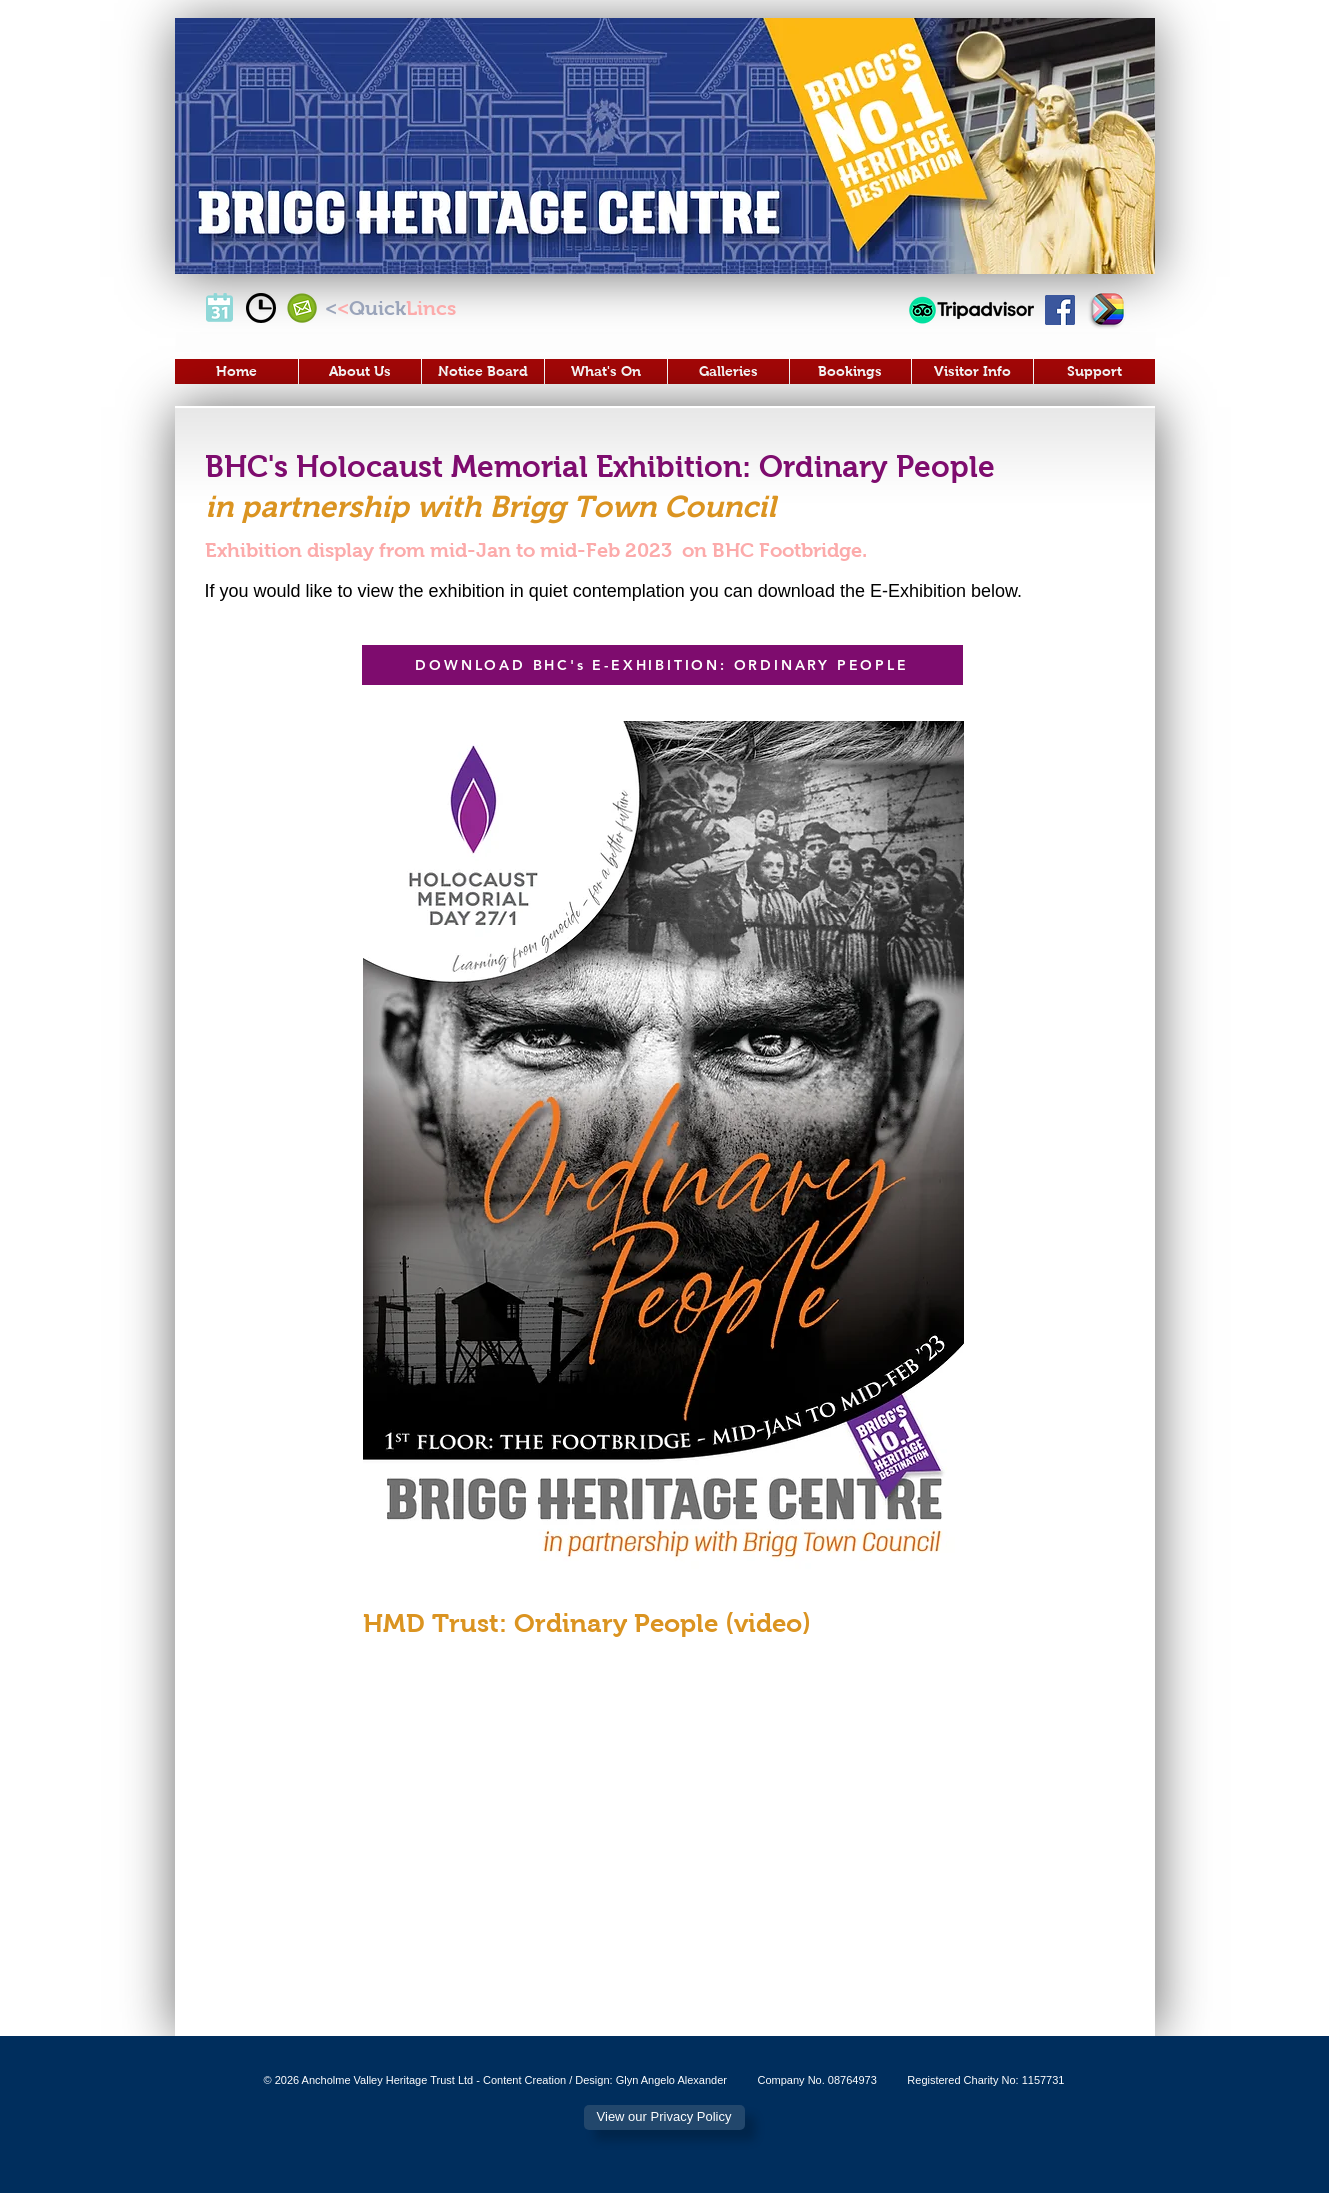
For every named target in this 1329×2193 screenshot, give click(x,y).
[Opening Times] (261, 308)
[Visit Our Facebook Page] (1060, 310)
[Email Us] (302, 308)
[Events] (220, 308)
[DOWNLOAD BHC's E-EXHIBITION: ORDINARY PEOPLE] (662, 665)
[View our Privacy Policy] (664, 2117)
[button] (359, 371)
